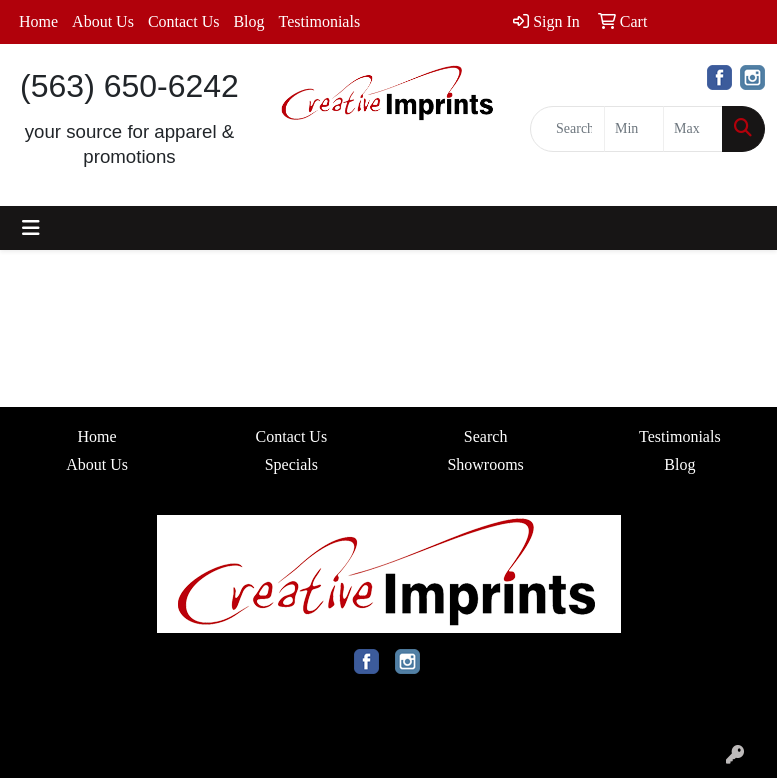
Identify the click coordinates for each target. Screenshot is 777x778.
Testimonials (320, 21)
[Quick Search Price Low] (634, 129)
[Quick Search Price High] (693, 129)
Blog (248, 21)
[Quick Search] (567, 129)
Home (38, 21)
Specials (291, 464)
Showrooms (485, 464)
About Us (103, 21)
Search (486, 436)
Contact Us (184, 21)
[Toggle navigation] (31, 228)
